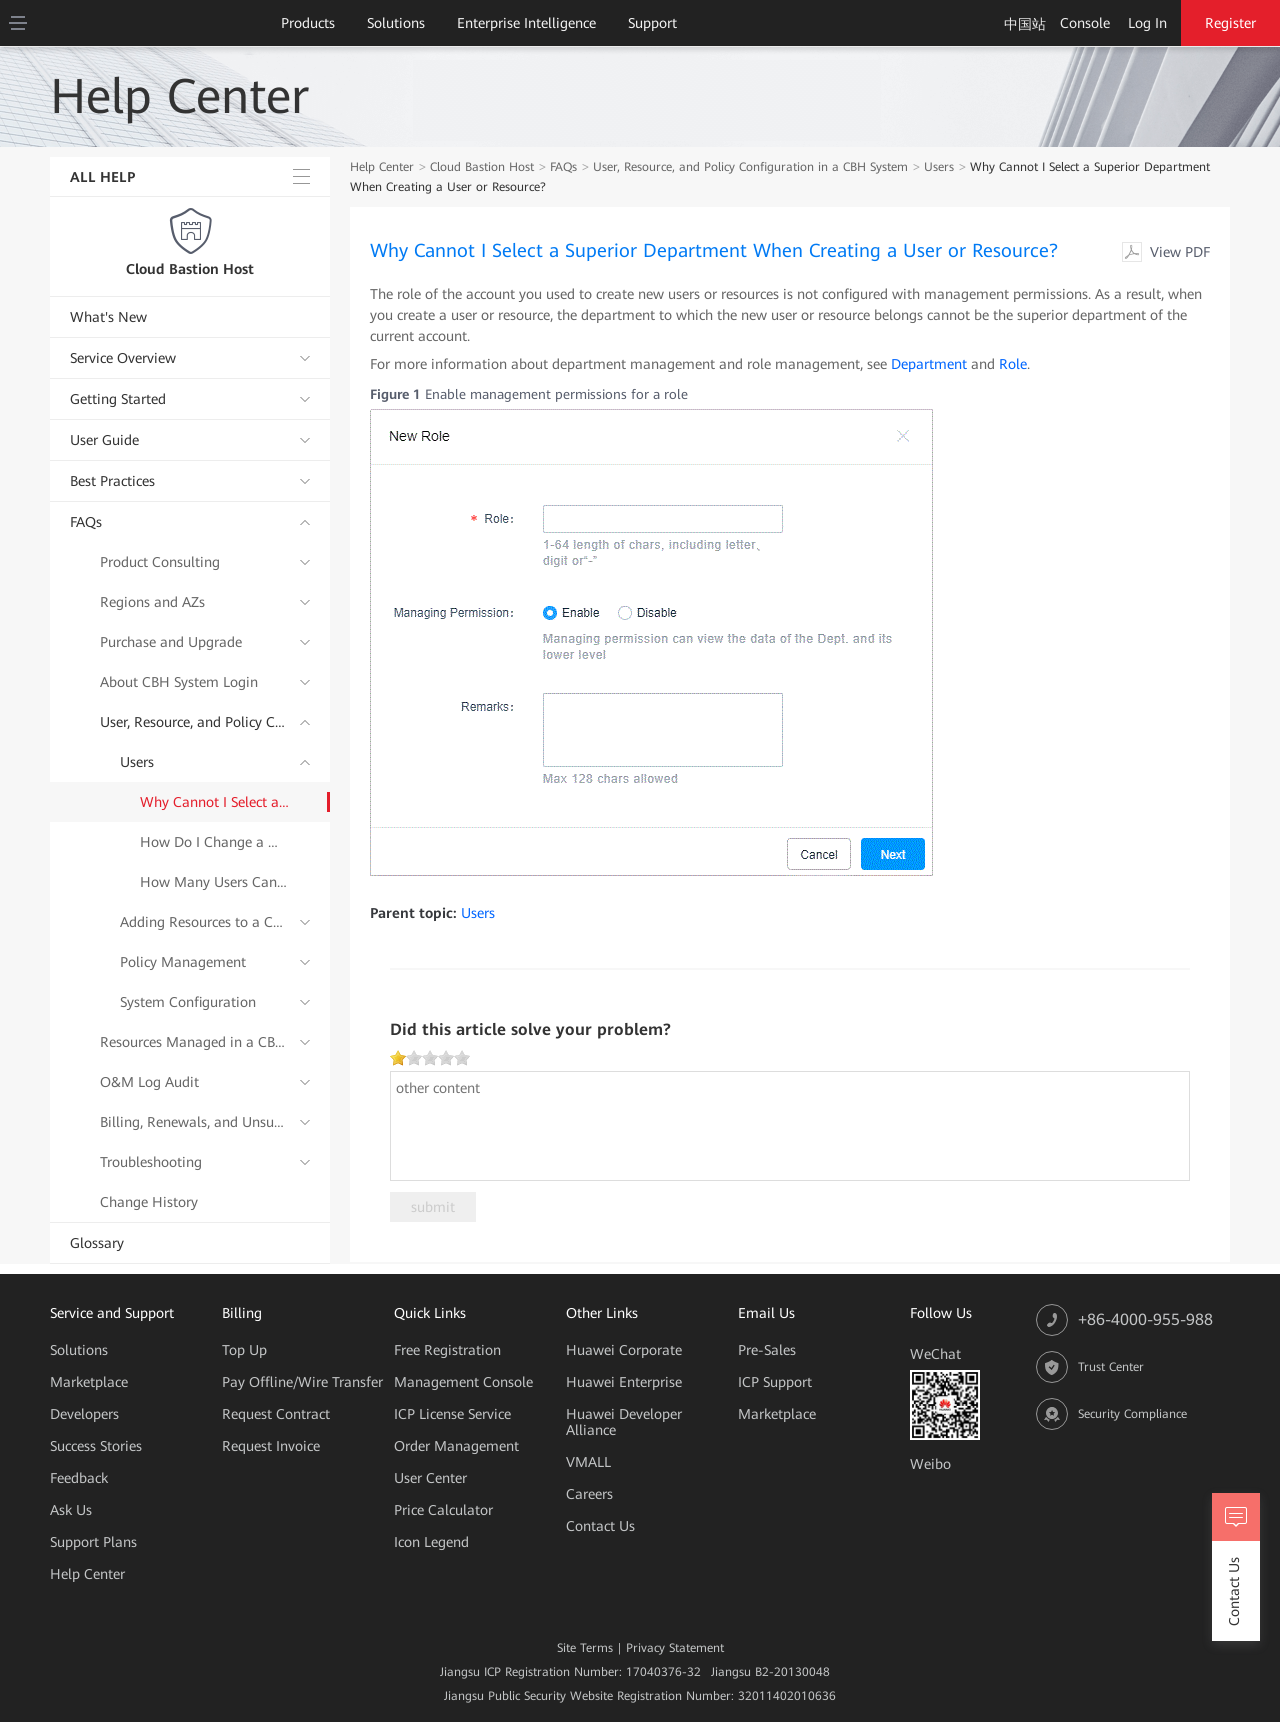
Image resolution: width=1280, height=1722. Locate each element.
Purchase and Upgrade (171, 642)
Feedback (79, 1478)
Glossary (97, 1243)
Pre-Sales (767, 1350)
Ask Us (71, 1510)
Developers (84, 1414)
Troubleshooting (151, 1162)
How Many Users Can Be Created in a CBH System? (215, 882)
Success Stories (96, 1446)
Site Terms (585, 1648)
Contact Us (600, 1526)
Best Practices (112, 481)
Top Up (244, 1350)
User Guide (104, 440)
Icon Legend (431, 1542)
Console (1085, 23)
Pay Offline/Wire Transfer (302, 1382)
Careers (589, 1494)
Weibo (930, 1464)
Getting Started (118, 399)
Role (1013, 364)
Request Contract (276, 1414)
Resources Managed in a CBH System (195, 1042)
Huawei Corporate (624, 1350)
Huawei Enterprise (624, 1382)
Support (652, 23)
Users (137, 762)
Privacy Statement (675, 1648)
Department (929, 364)
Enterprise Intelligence (526, 23)
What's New (108, 317)
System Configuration (188, 1002)
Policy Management (183, 962)
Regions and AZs (152, 602)
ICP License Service (452, 1414)
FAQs (86, 522)
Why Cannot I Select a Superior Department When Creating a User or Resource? (215, 802)
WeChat (935, 1354)
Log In (1147, 23)
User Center (430, 1478)
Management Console (463, 1382)
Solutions (396, 23)
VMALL (588, 1462)
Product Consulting (160, 562)
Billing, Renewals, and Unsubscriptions (195, 1122)
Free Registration (447, 1350)
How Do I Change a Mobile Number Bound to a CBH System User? (215, 842)
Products (308, 23)
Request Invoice (271, 1446)
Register (1230, 23)
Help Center (382, 167)
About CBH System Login (179, 682)
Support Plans (93, 1542)
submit (433, 1207)
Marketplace (89, 1382)
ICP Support (775, 1382)
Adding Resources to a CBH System (205, 922)
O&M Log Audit (149, 1082)
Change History (149, 1202)
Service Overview (123, 358)
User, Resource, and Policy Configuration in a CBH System (195, 722)
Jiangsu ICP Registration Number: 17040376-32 (570, 1672)
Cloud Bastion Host (190, 269)
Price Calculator (443, 1510)
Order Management (456, 1446)
